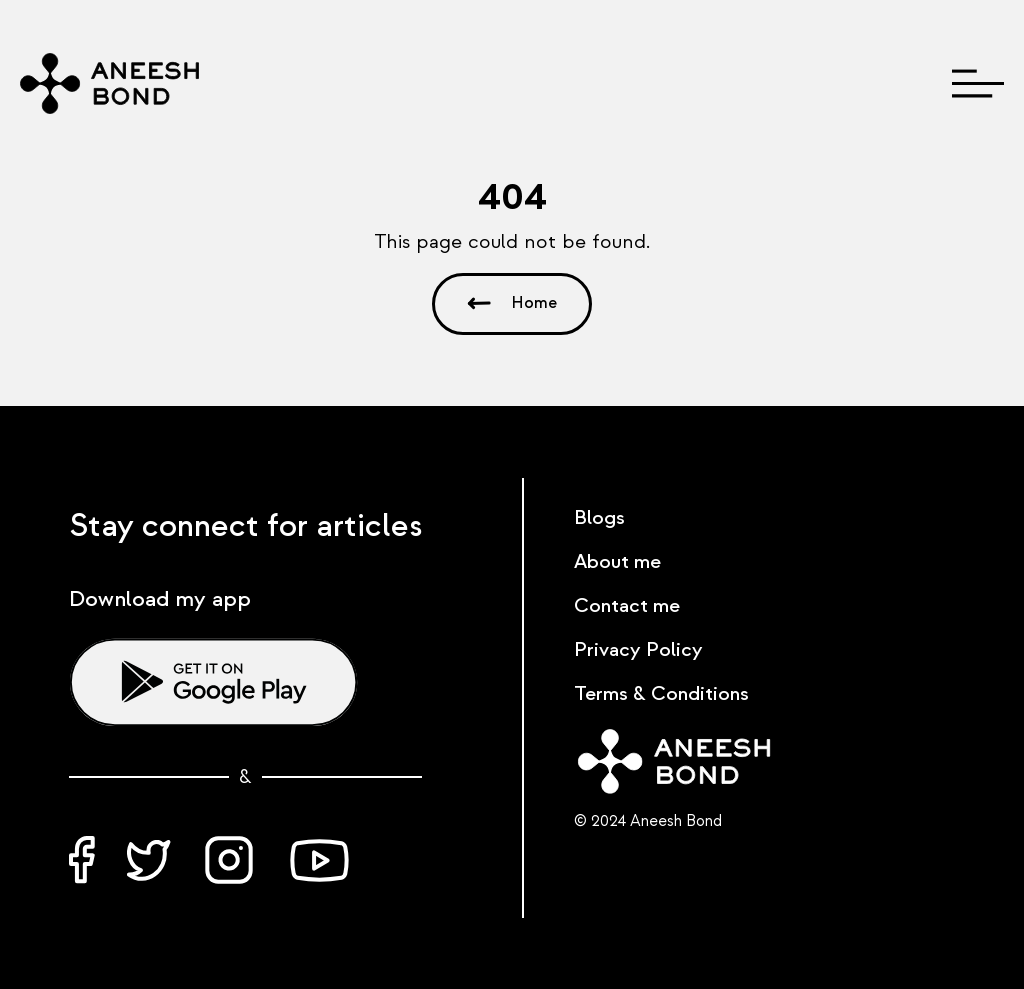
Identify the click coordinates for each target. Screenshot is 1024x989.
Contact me (627, 606)
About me (617, 562)
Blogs (599, 518)
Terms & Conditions (661, 694)
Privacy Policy (638, 650)
